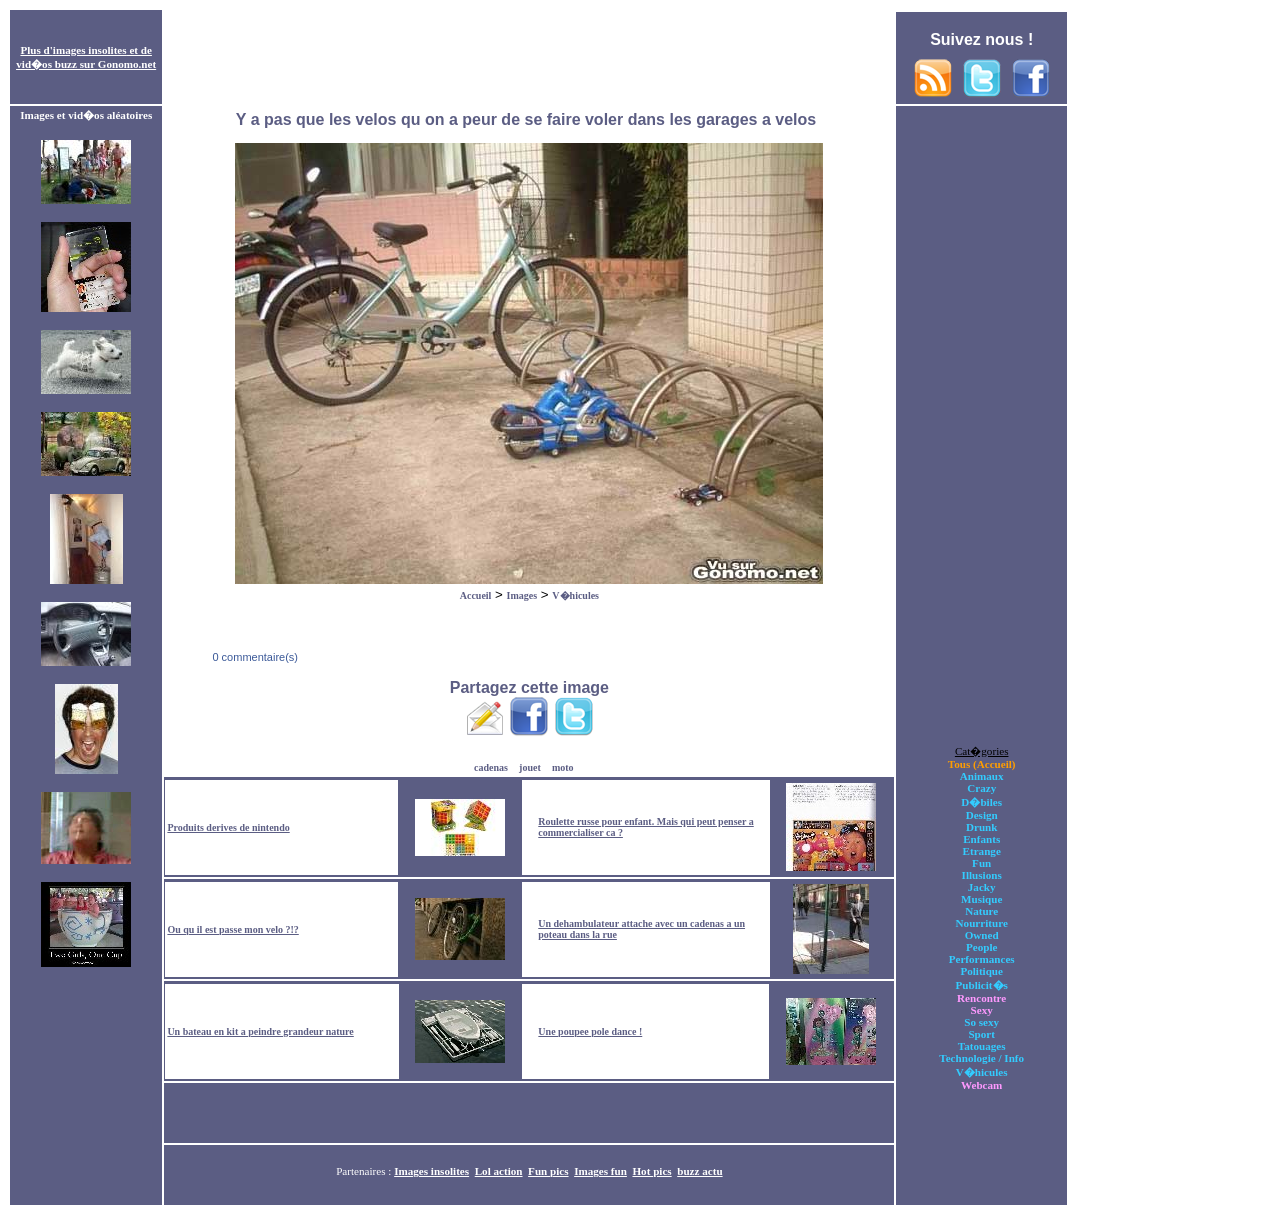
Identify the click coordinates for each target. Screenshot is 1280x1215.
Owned (982, 935)
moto (563, 767)
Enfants (981, 839)
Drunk (982, 827)
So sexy (981, 1022)
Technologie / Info (981, 1058)
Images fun (600, 1171)
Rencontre (981, 998)
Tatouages (982, 1046)
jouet (530, 767)
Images (522, 595)
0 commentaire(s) (253, 657)
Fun (981, 863)
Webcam (981, 1085)
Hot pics (651, 1171)
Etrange (982, 851)
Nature (981, 911)
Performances (982, 959)
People (981, 947)
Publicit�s (982, 985)
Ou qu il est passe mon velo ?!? (232, 929)
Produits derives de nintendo (228, 827)
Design (982, 815)
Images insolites (431, 1171)
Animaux (982, 776)
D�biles (981, 802)
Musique (981, 899)
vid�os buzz (46, 64)
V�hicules (575, 595)
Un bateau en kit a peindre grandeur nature (260, 1031)
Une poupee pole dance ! (590, 1031)
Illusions (982, 875)
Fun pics (548, 1171)
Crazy (981, 788)
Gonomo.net (127, 64)
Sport (981, 1034)
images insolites (90, 50)
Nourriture (982, 923)
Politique (981, 971)
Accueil (476, 595)
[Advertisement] (529, 58)
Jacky (982, 887)
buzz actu (699, 1171)
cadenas (491, 767)
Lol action (499, 1171)
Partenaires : (365, 1171)
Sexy (982, 1010)
